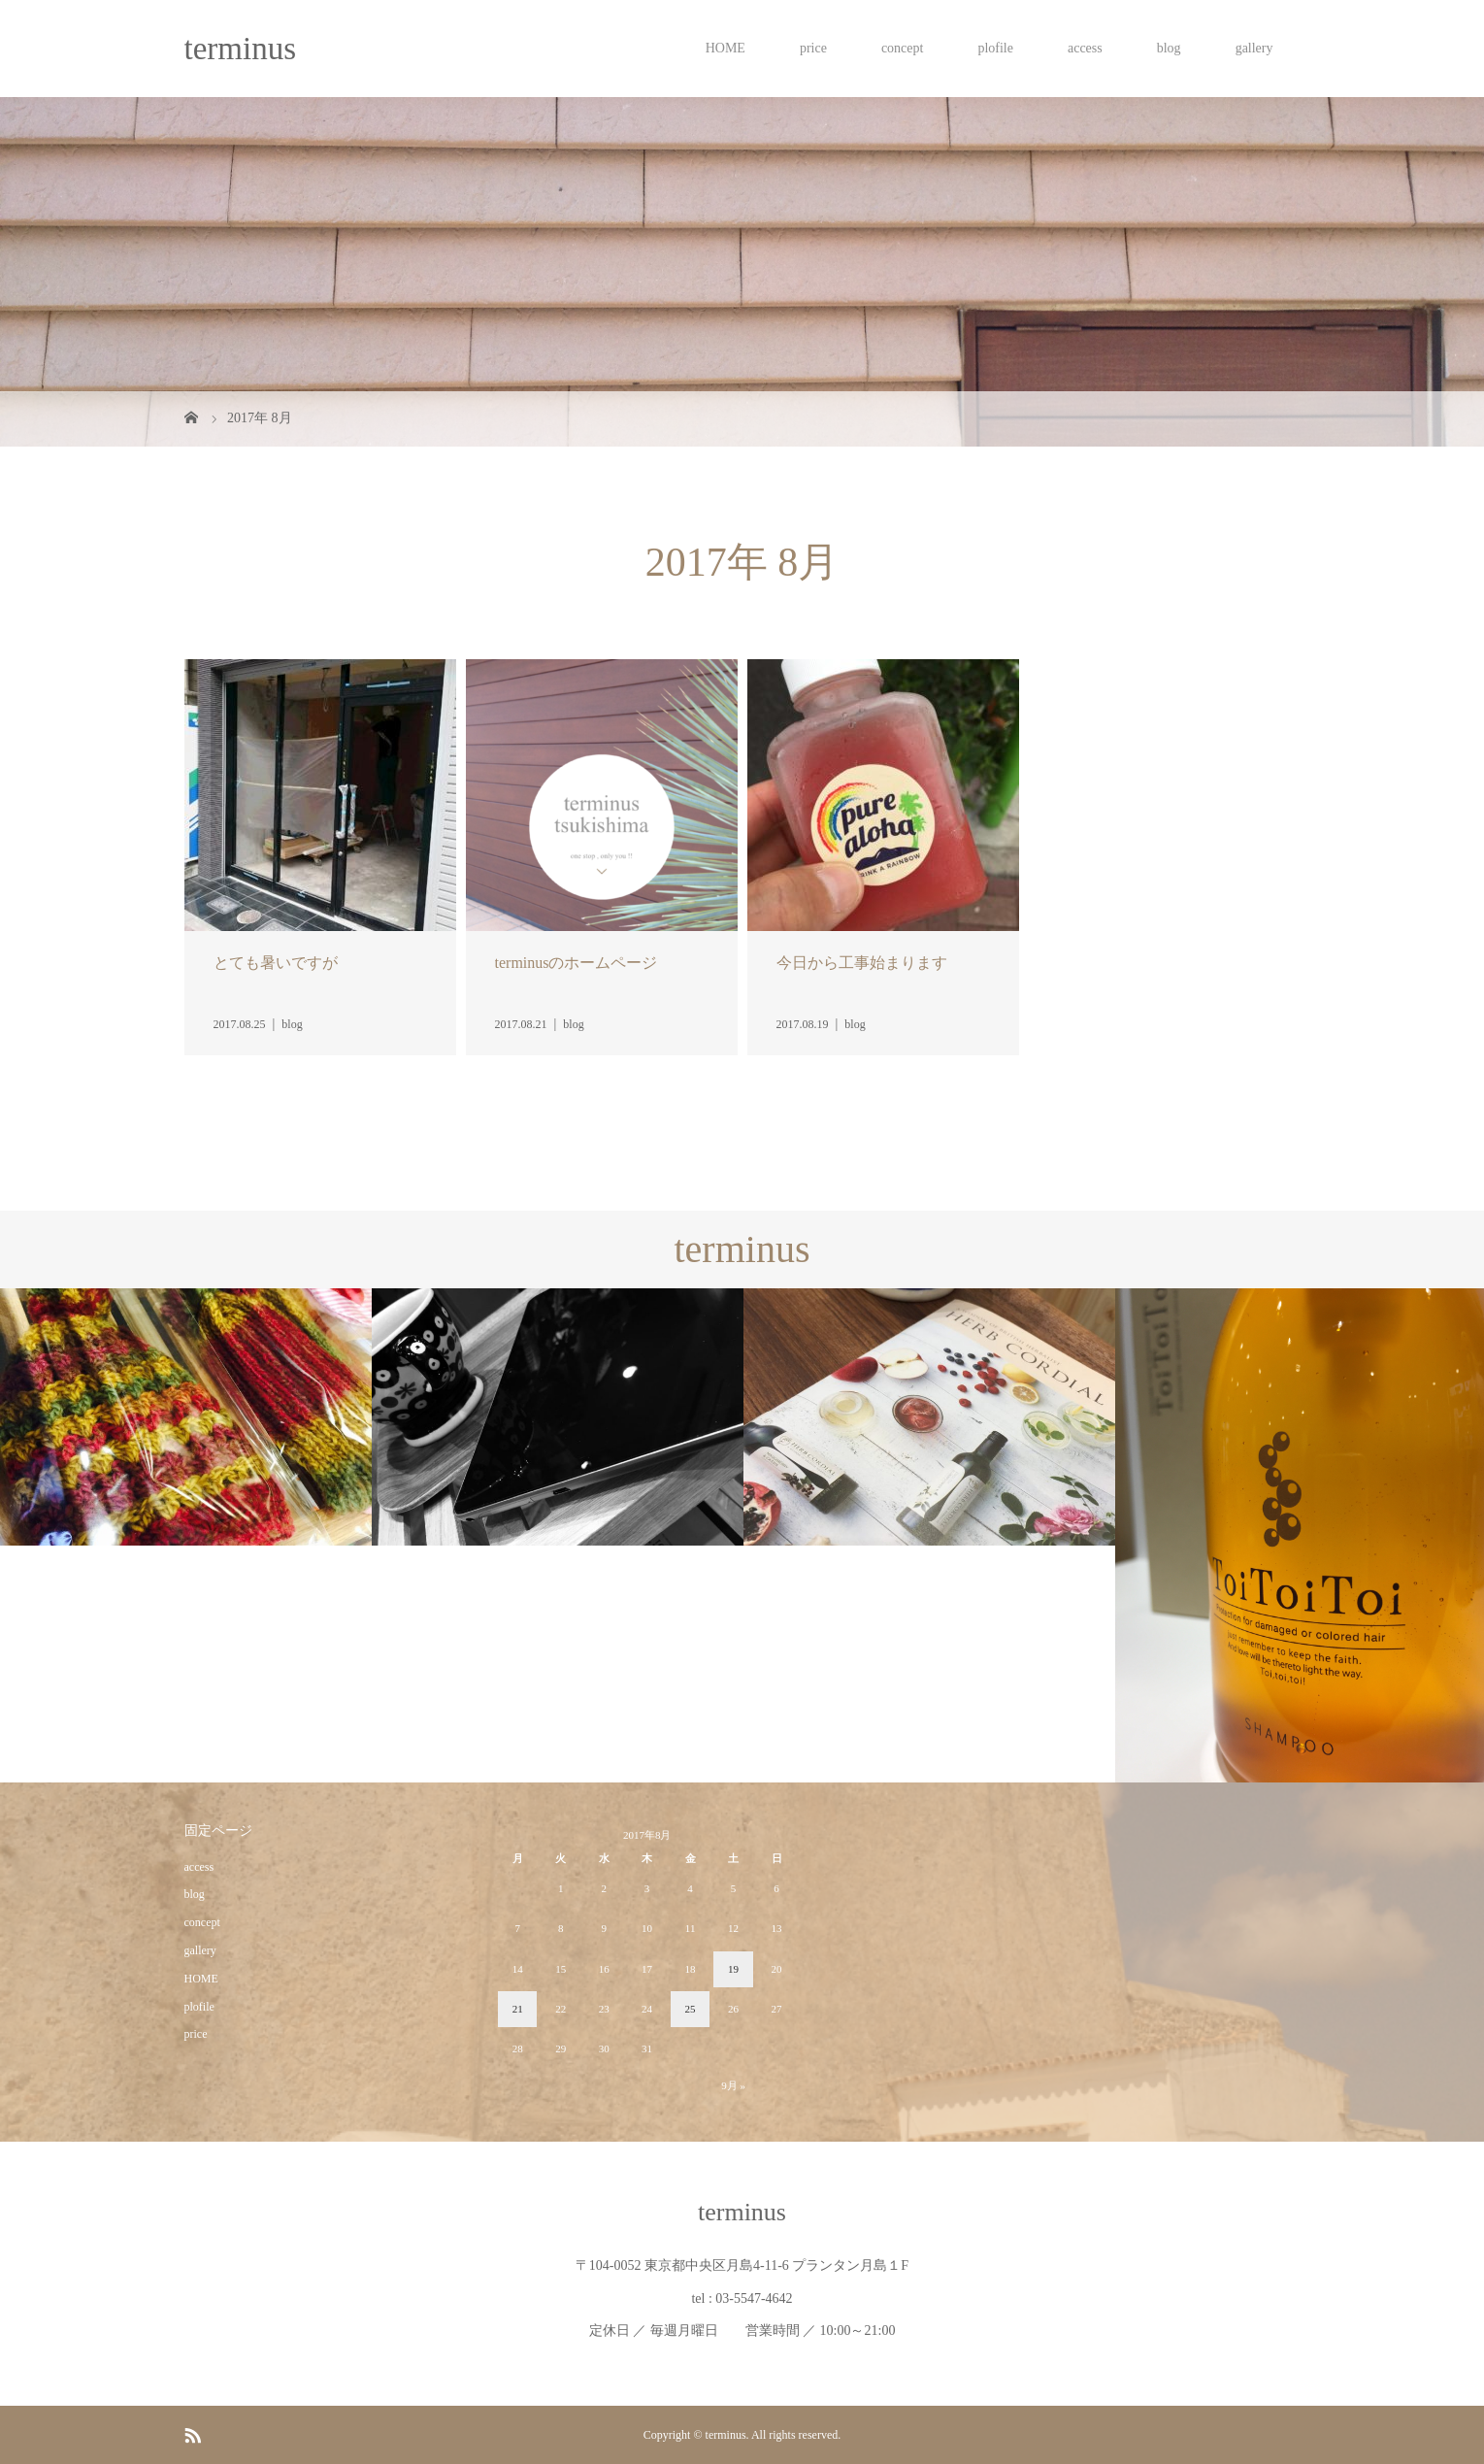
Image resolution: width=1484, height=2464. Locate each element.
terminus (240, 48)
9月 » (733, 2085)
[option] (186, 1417)
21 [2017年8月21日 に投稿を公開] (517, 2008)
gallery (1254, 48)
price (813, 48)
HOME (725, 48)
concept (902, 48)
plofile (995, 48)
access (1085, 48)
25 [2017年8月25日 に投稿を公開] (690, 2008)
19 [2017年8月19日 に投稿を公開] (733, 1969)
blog (1169, 48)
